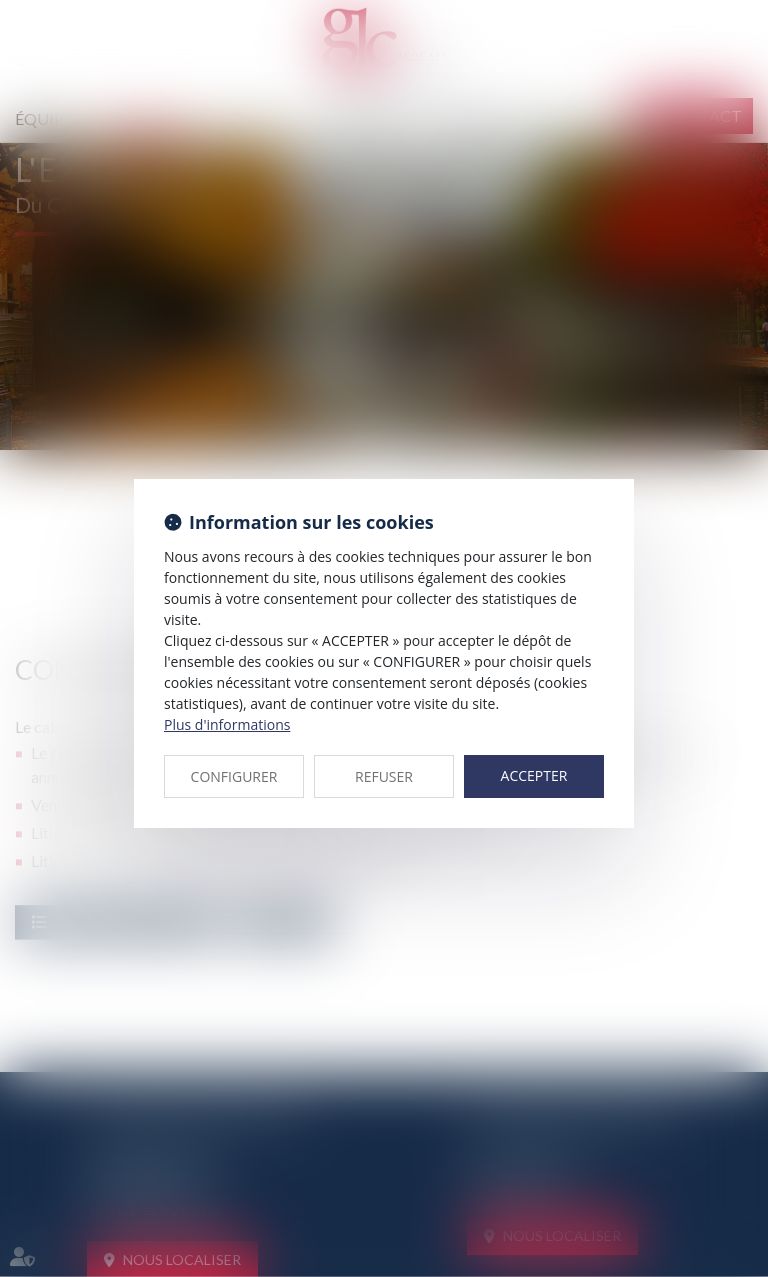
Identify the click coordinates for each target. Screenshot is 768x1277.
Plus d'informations (227, 724)
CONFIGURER (234, 776)
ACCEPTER (534, 775)
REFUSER (384, 776)
